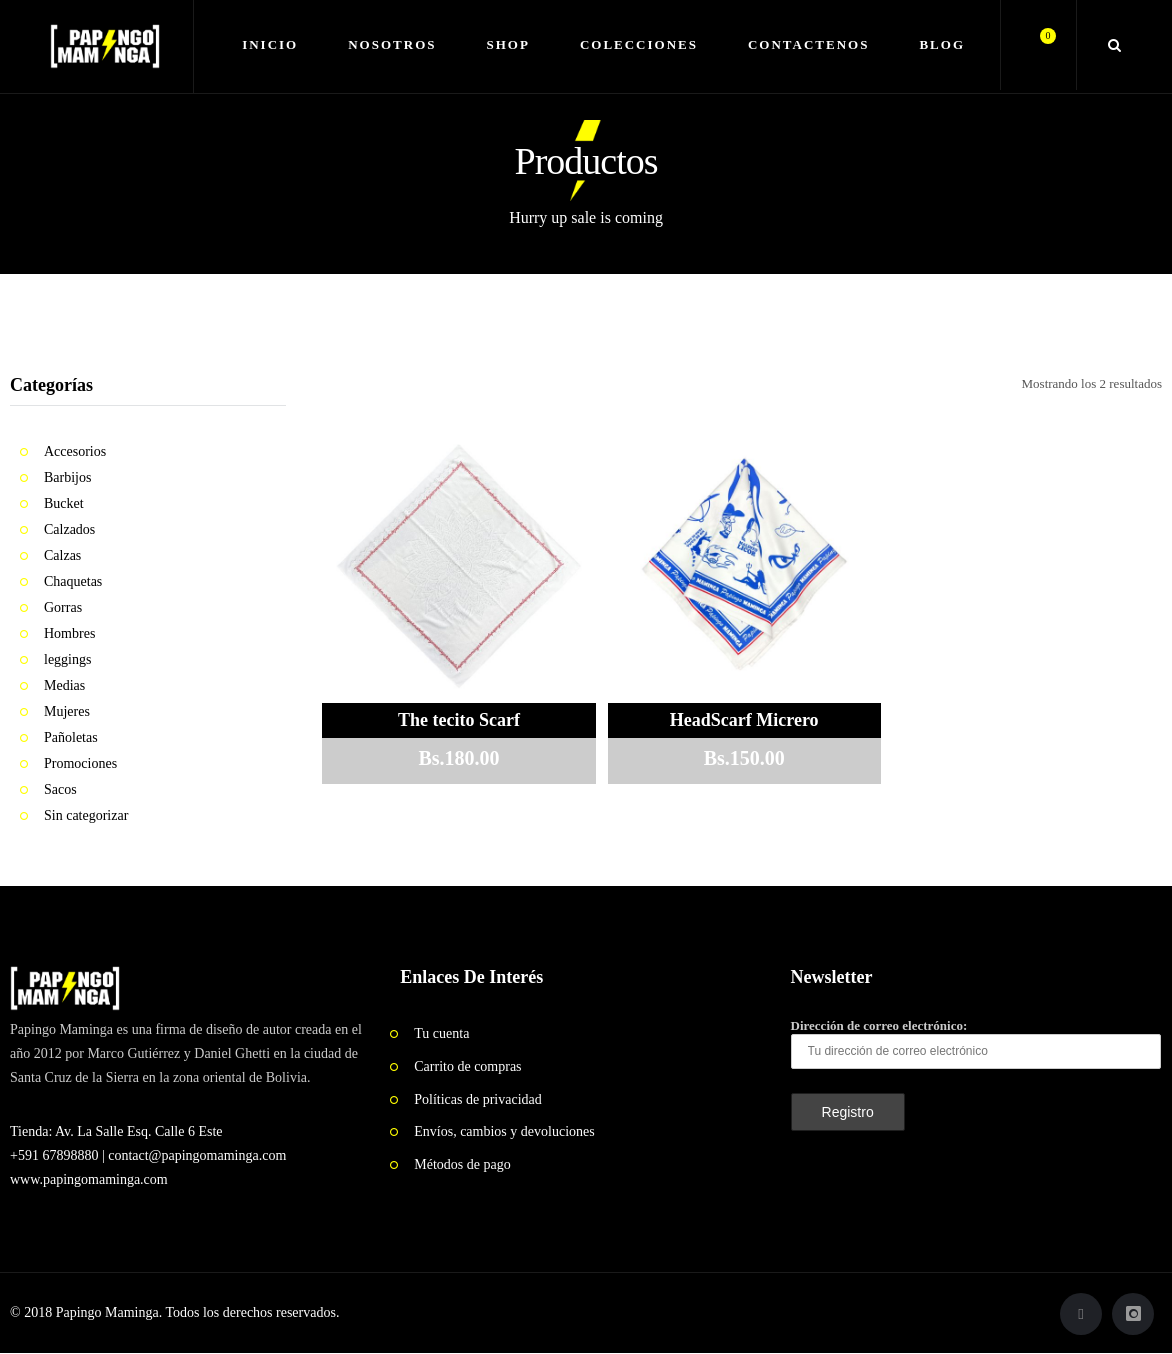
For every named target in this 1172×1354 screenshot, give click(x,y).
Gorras (63, 607)
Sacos (60, 789)
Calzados (69, 529)
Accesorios (75, 451)
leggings (67, 659)
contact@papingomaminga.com (197, 1155)
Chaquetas (73, 581)
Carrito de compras (467, 1066)
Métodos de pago (462, 1164)
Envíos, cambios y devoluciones (504, 1131)
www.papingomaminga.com (89, 1179)
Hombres (69, 633)
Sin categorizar (86, 815)
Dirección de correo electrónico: (976, 1043)
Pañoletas (71, 737)
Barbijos (67, 477)
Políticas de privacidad (478, 1099)
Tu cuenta (441, 1033)
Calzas (62, 555)
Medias (64, 685)
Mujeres (67, 711)
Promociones (80, 763)
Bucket (64, 503)
